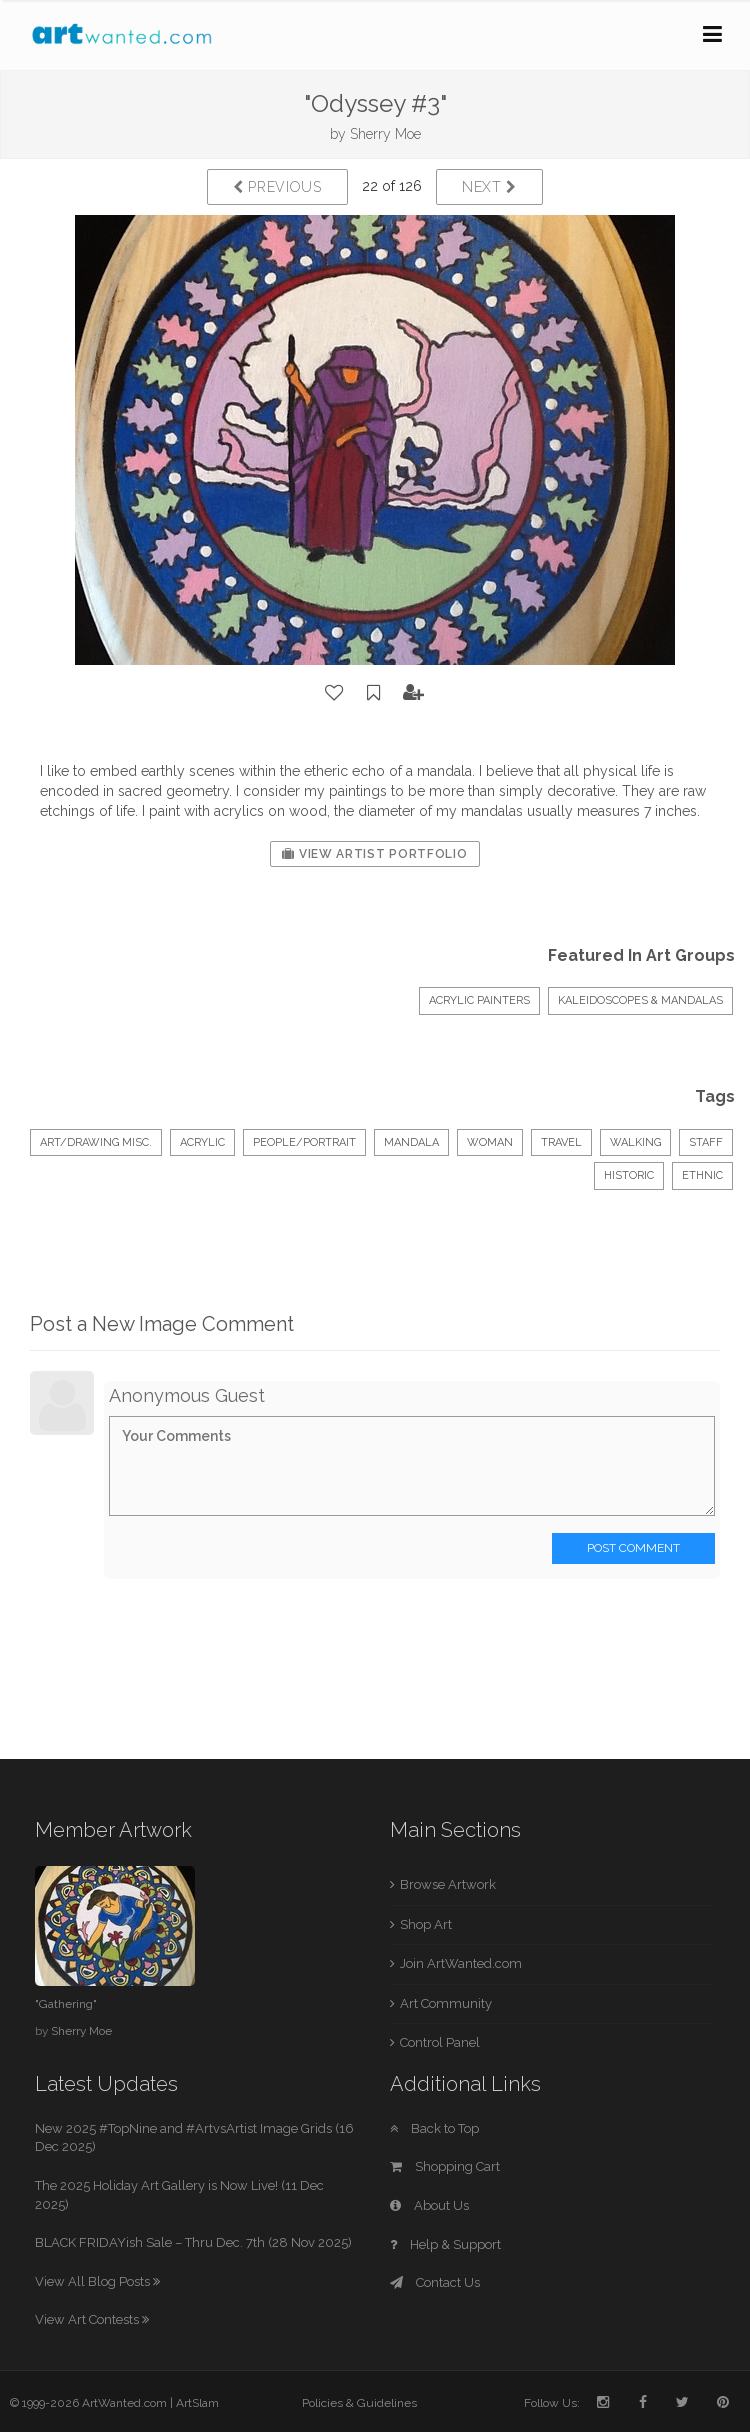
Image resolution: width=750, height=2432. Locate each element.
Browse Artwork (448, 1884)
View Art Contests (92, 2319)
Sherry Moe (385, 134)
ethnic (702, 1175)
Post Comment (633, 1548)
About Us (429, 2205)
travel (561, 1142)
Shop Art (426, 1924)
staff (706, 1142)
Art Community (446, 2003)
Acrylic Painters (479, 1000)
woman (490, 1142)
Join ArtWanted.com (461, 1963)
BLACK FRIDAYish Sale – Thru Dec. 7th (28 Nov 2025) (193, 2242)
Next (489, 187)
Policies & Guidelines (359, 2403)
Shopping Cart (445, 2166)
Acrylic (202, 1142)
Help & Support (445, 2244)
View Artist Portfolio (374, 854)
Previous (277, 187)
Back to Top (434, 2128)
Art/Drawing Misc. (96, 1142)
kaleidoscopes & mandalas (640, 1000)
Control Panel (440, 2042)
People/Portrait (304, 1142)
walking (635, 1142)
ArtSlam (197, 2403)
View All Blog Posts (97, 2281)
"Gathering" (66, 2004)
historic (629, 1175)
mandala (411, 1142)
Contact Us (435, 2282)
